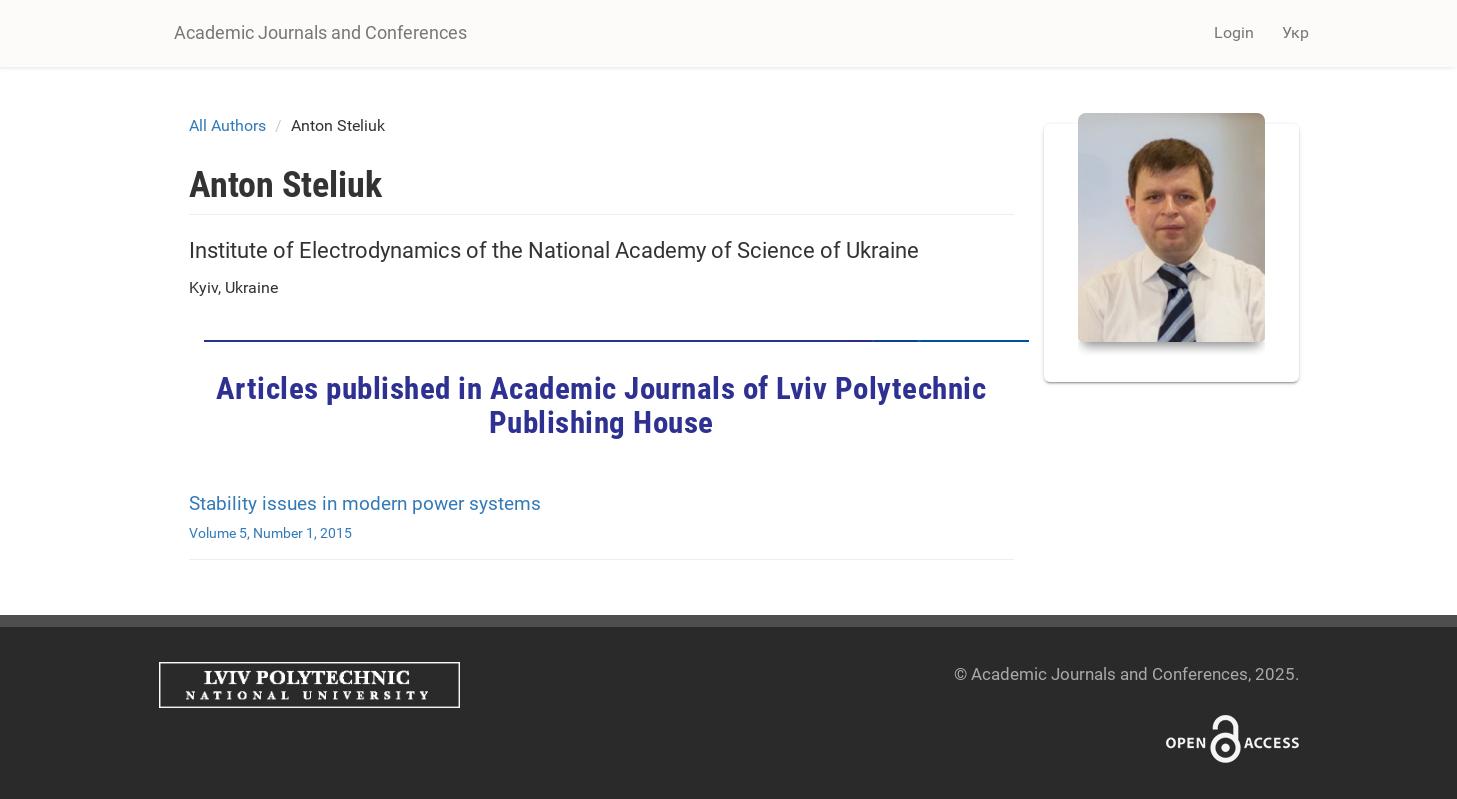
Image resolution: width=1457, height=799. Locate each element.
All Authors (227, 125)
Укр (1295, 32)
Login (1234, 32)
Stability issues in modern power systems (365, 503)
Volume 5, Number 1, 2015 (270, 533)
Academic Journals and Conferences (320, 32)
